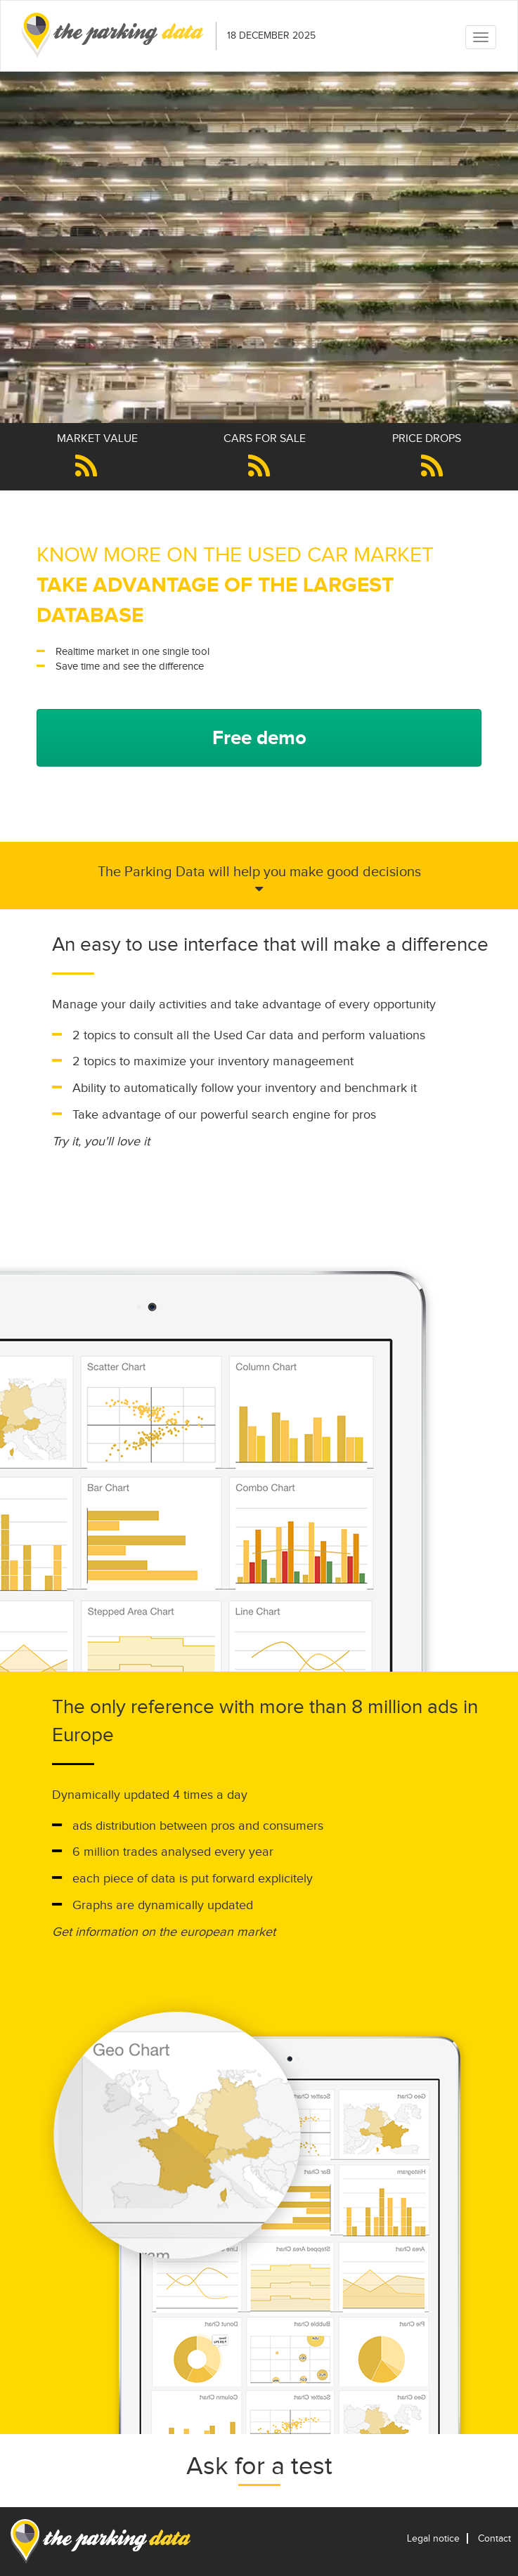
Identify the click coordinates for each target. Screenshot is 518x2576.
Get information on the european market (164, 1932)
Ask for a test (259, 2466)
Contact (494, 2538)
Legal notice (433, 2538)
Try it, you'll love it (101, 1141)
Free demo (259, 737)
